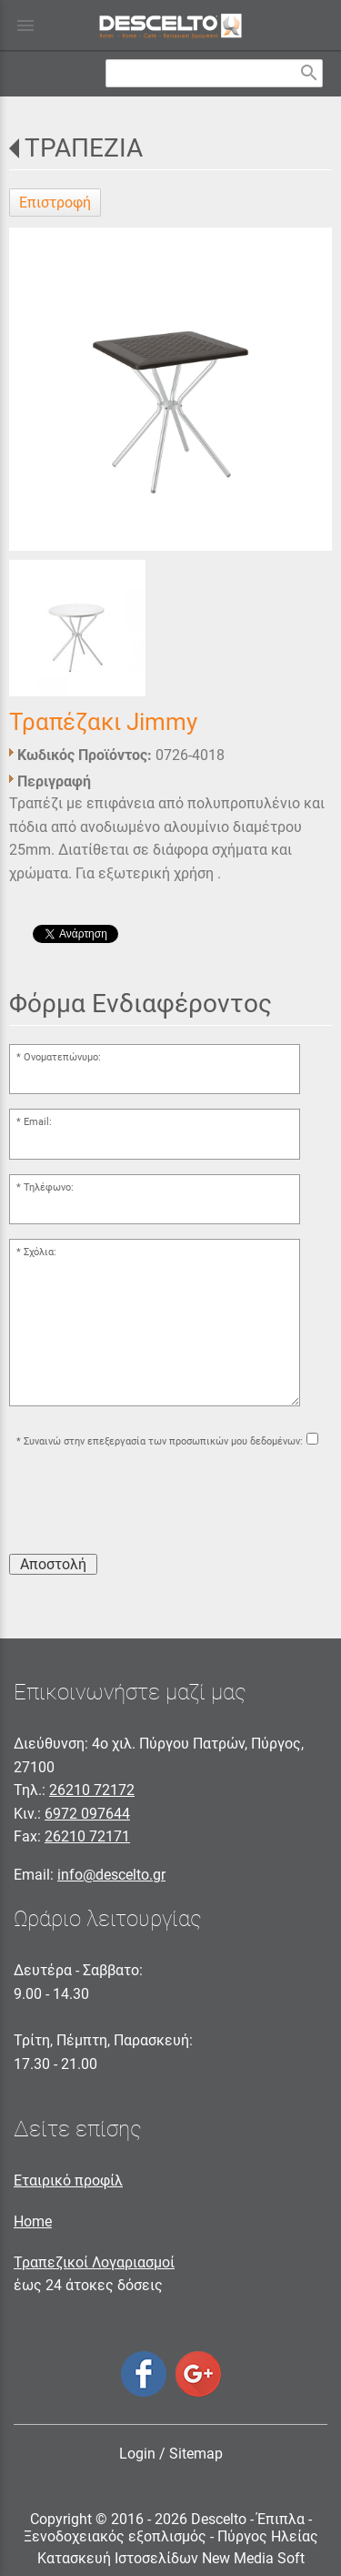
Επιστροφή (55, 202)
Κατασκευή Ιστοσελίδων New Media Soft (171, 2558)
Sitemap (196, 2453)
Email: (38, 1122)
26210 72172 (92, 1790)
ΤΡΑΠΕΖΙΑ (84, 148)
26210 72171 (87, 1836)
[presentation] (147, 1503)
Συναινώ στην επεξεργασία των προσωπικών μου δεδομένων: (163, 1441)
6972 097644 (87, 1813)
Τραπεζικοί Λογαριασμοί (94, 2262)
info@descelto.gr (111, 1874)
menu (25, 25)
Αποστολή (53, 1564)
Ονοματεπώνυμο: (62, 1057)
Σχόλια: (40, 1252)
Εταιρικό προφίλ (68, 2180)
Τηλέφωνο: (49, 1187)
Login (137, 2453)
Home (33, 2221)
